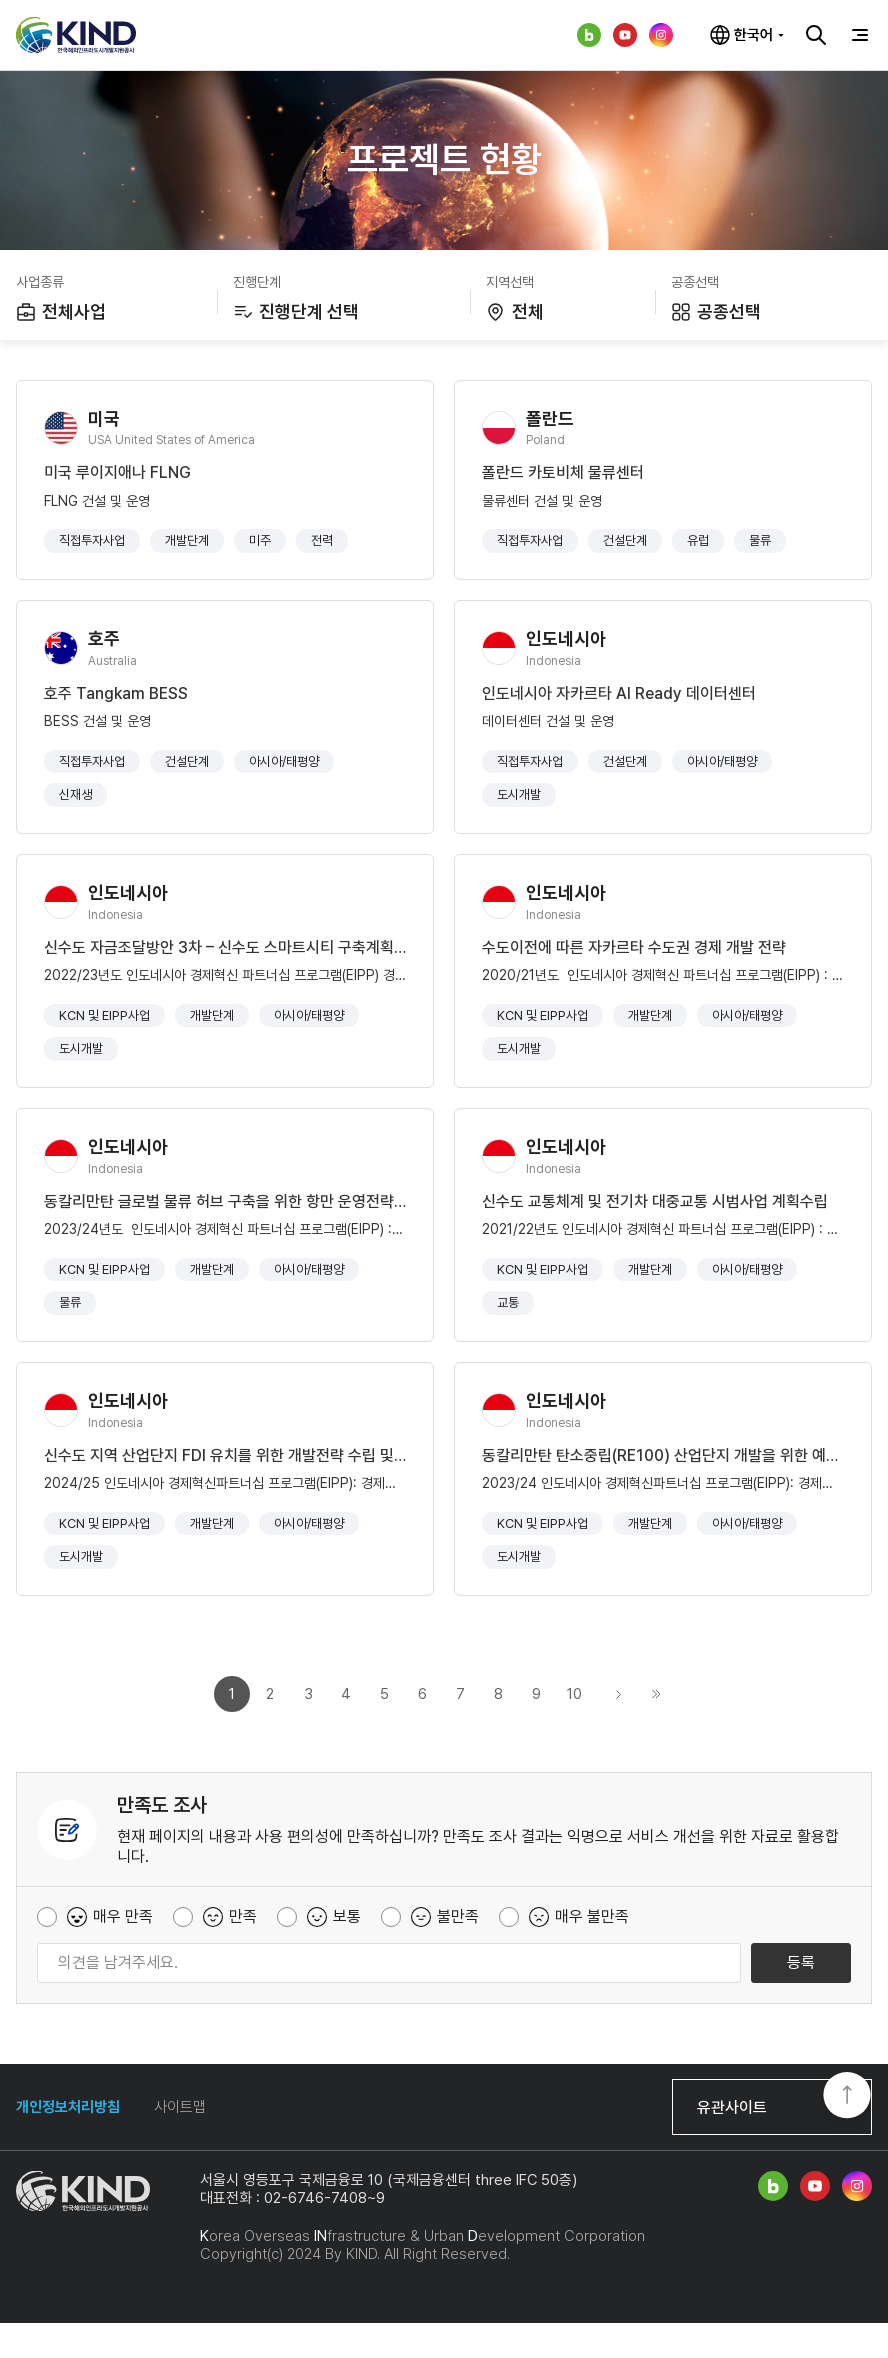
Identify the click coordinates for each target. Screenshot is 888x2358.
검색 (816, 35)
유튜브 (625, 35)
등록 (801, 1997)
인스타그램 (661, 35)
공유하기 (860, 92)
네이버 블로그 (589, 35)
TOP (847, 2097)
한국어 (753, 35)
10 (574, 1729)
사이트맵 (180, 2142)
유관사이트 (732, 2142)
